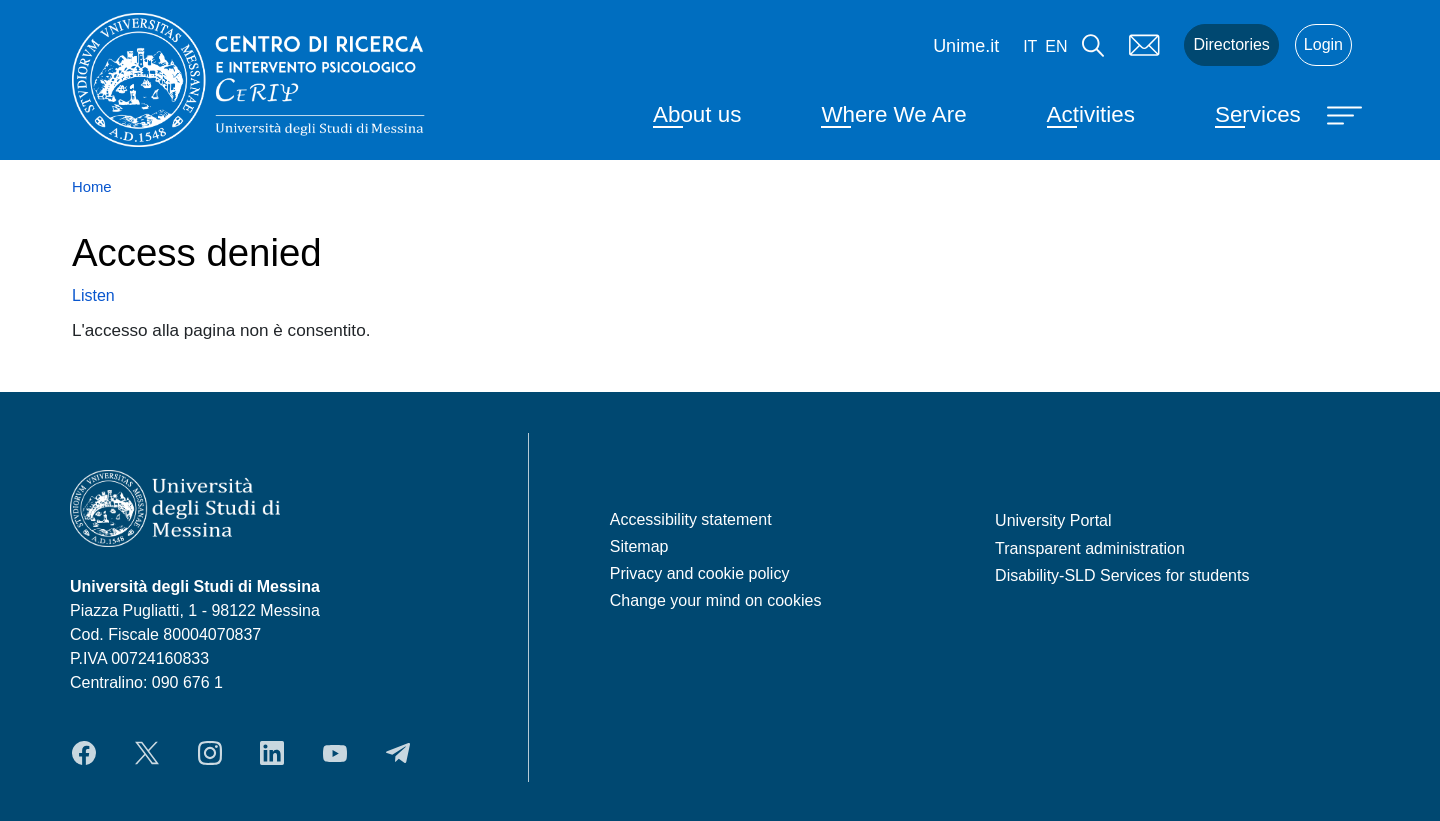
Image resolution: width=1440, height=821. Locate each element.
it (1030, 46)
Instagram (210, 753)
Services (1258, 114)
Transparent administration (1090, 548)
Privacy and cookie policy (700, 573)
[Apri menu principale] (1347, 114)
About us (697, 114)
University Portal (1053, 520)
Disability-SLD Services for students (1122, 575)
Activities (1091, 114)
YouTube (335, 753)
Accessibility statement (691, 519)
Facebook (84, 753)
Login (1323, 44)
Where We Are (893, 114)
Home (92, 187)
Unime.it (966, 46)
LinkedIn (272, 753)
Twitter (147, 753)
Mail (1144, 45)
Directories (1231, 44)
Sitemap (639, 546)
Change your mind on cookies (716, 600)
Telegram (398, 753)
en (1056, 46)
